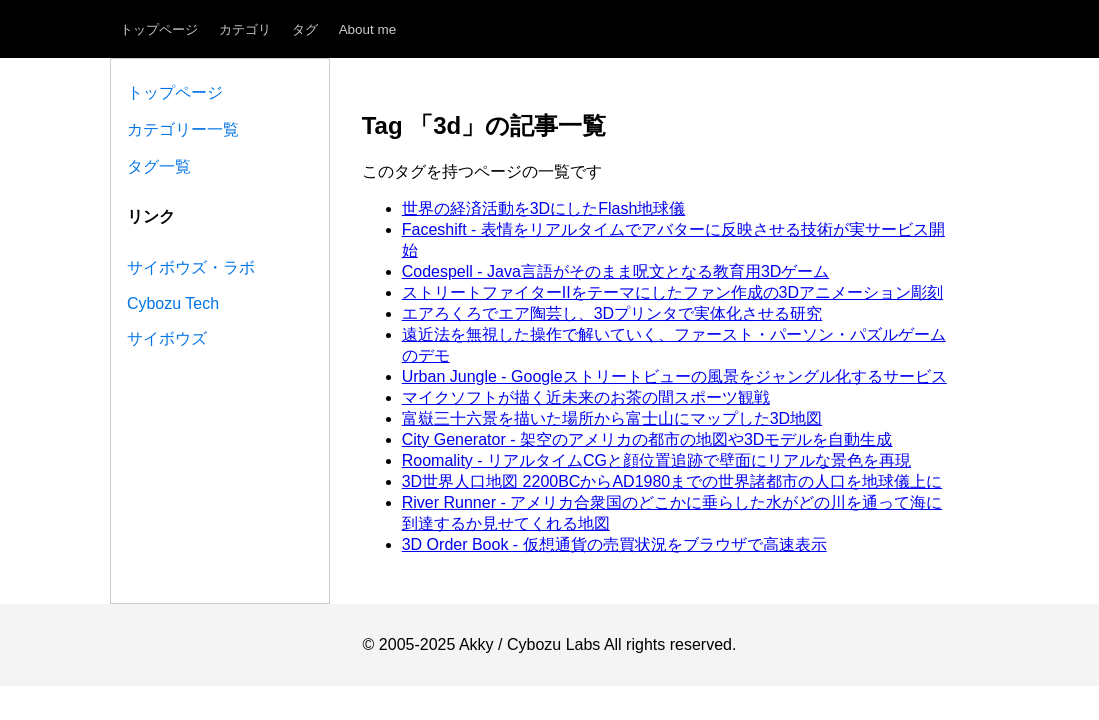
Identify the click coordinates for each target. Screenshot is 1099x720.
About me (368, 29)
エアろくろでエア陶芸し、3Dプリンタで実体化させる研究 (612, 313)
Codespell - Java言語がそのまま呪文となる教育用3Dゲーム (616, 271)
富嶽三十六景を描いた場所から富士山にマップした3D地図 (612, 418)
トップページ (159, 29)
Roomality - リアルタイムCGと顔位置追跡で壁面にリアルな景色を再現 (656, 460)
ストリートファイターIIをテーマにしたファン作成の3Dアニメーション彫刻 (672, 292)
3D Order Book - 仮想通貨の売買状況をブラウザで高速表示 (614, 544)
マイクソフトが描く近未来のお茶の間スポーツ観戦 (586, 397)
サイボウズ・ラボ (191, 267)
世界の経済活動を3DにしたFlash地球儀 (544, 208)
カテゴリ (245, 29)
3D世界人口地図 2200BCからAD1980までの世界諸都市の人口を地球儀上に (672, 481)
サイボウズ (167, 338)
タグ (305, 29)
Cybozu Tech (173, 303)
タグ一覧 (159, 166)
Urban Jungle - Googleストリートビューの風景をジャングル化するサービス (674, 376)
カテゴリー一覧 (183, 129)
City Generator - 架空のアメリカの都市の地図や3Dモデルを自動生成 (647, 439)
